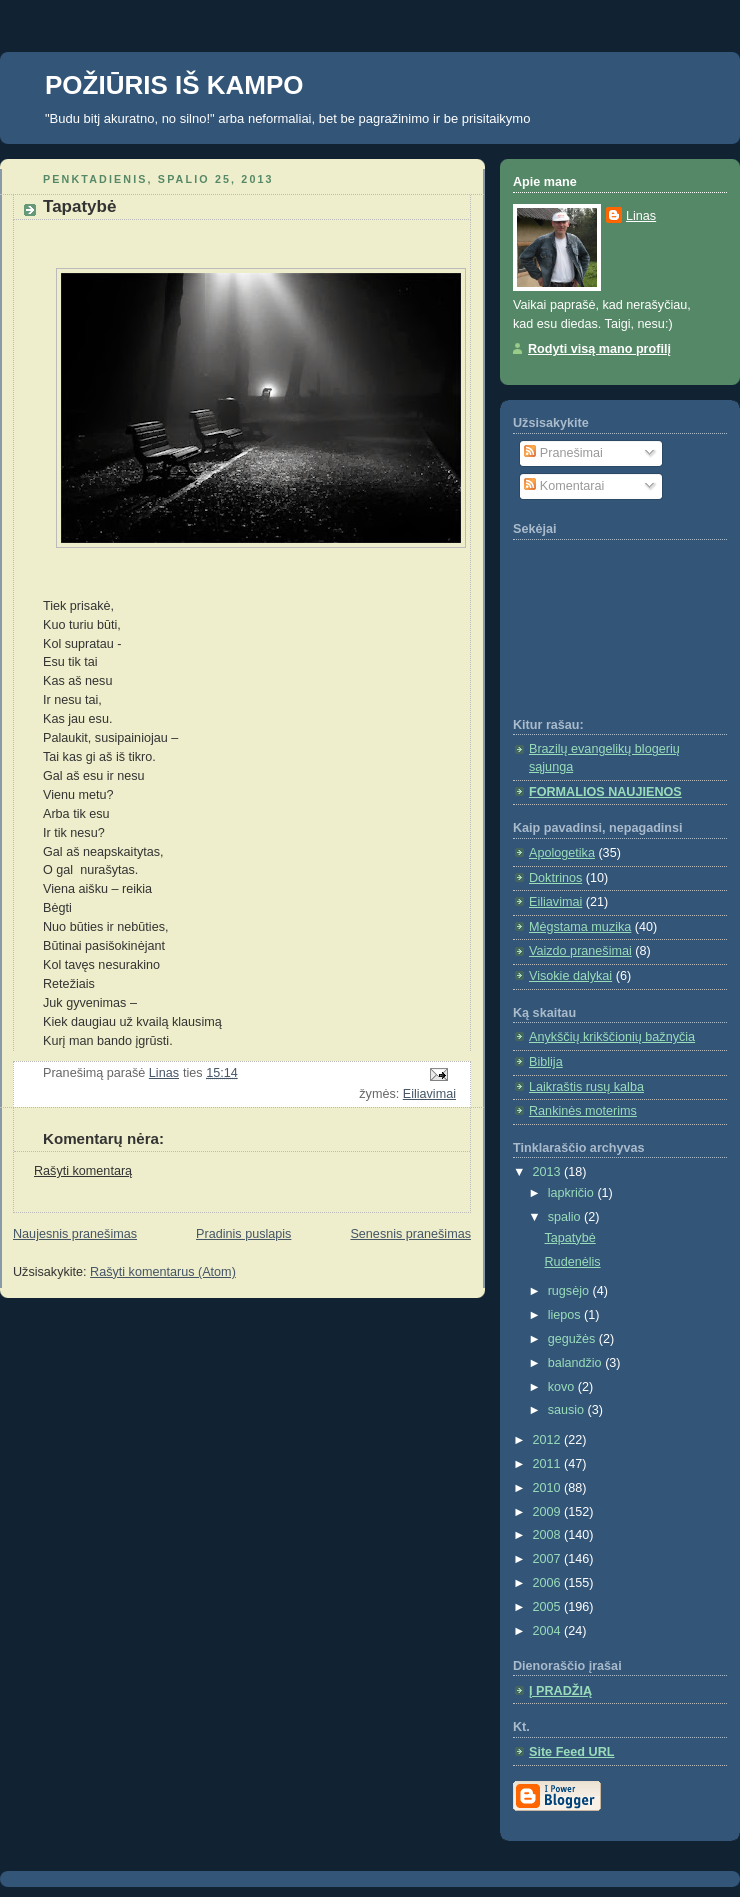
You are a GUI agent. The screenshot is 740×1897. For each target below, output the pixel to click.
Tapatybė (570, 1238)
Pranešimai (563, 453)
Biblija (546, 1062)
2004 (549, 1631)
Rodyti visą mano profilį (599, 349)
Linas (641, 216)
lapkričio (573, 1193)
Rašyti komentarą (83, 1171)
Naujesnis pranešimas (75, 1234)
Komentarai (564, 486)
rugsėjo (570, 1291)
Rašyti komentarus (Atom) (163, 1272)
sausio (568, 1410)
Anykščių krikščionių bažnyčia (612, 1037)
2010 (549, 1488)
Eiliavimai (429, 1094)
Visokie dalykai (570, 976)
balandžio (577, 1363)
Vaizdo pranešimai (580, 951)
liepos (566, 1315)
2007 (549, 1559)
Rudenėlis (573, 1262)
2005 (549, 1607)
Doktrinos (555, 878)
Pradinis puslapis (243, 1234)
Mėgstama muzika (580, 927)
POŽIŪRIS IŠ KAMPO (174, 85)
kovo (563, 1387)
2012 (549, 1440)
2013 (549, 1172)
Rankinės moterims (583, 1111)
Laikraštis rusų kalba (586, 1087)
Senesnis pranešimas (410, 1234)
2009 (549, 1512)
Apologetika (562, 853)
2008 (549, 1535)
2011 (549, 1464)
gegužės (573, 1339)
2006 (549, 1583)
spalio (566, 1217)
